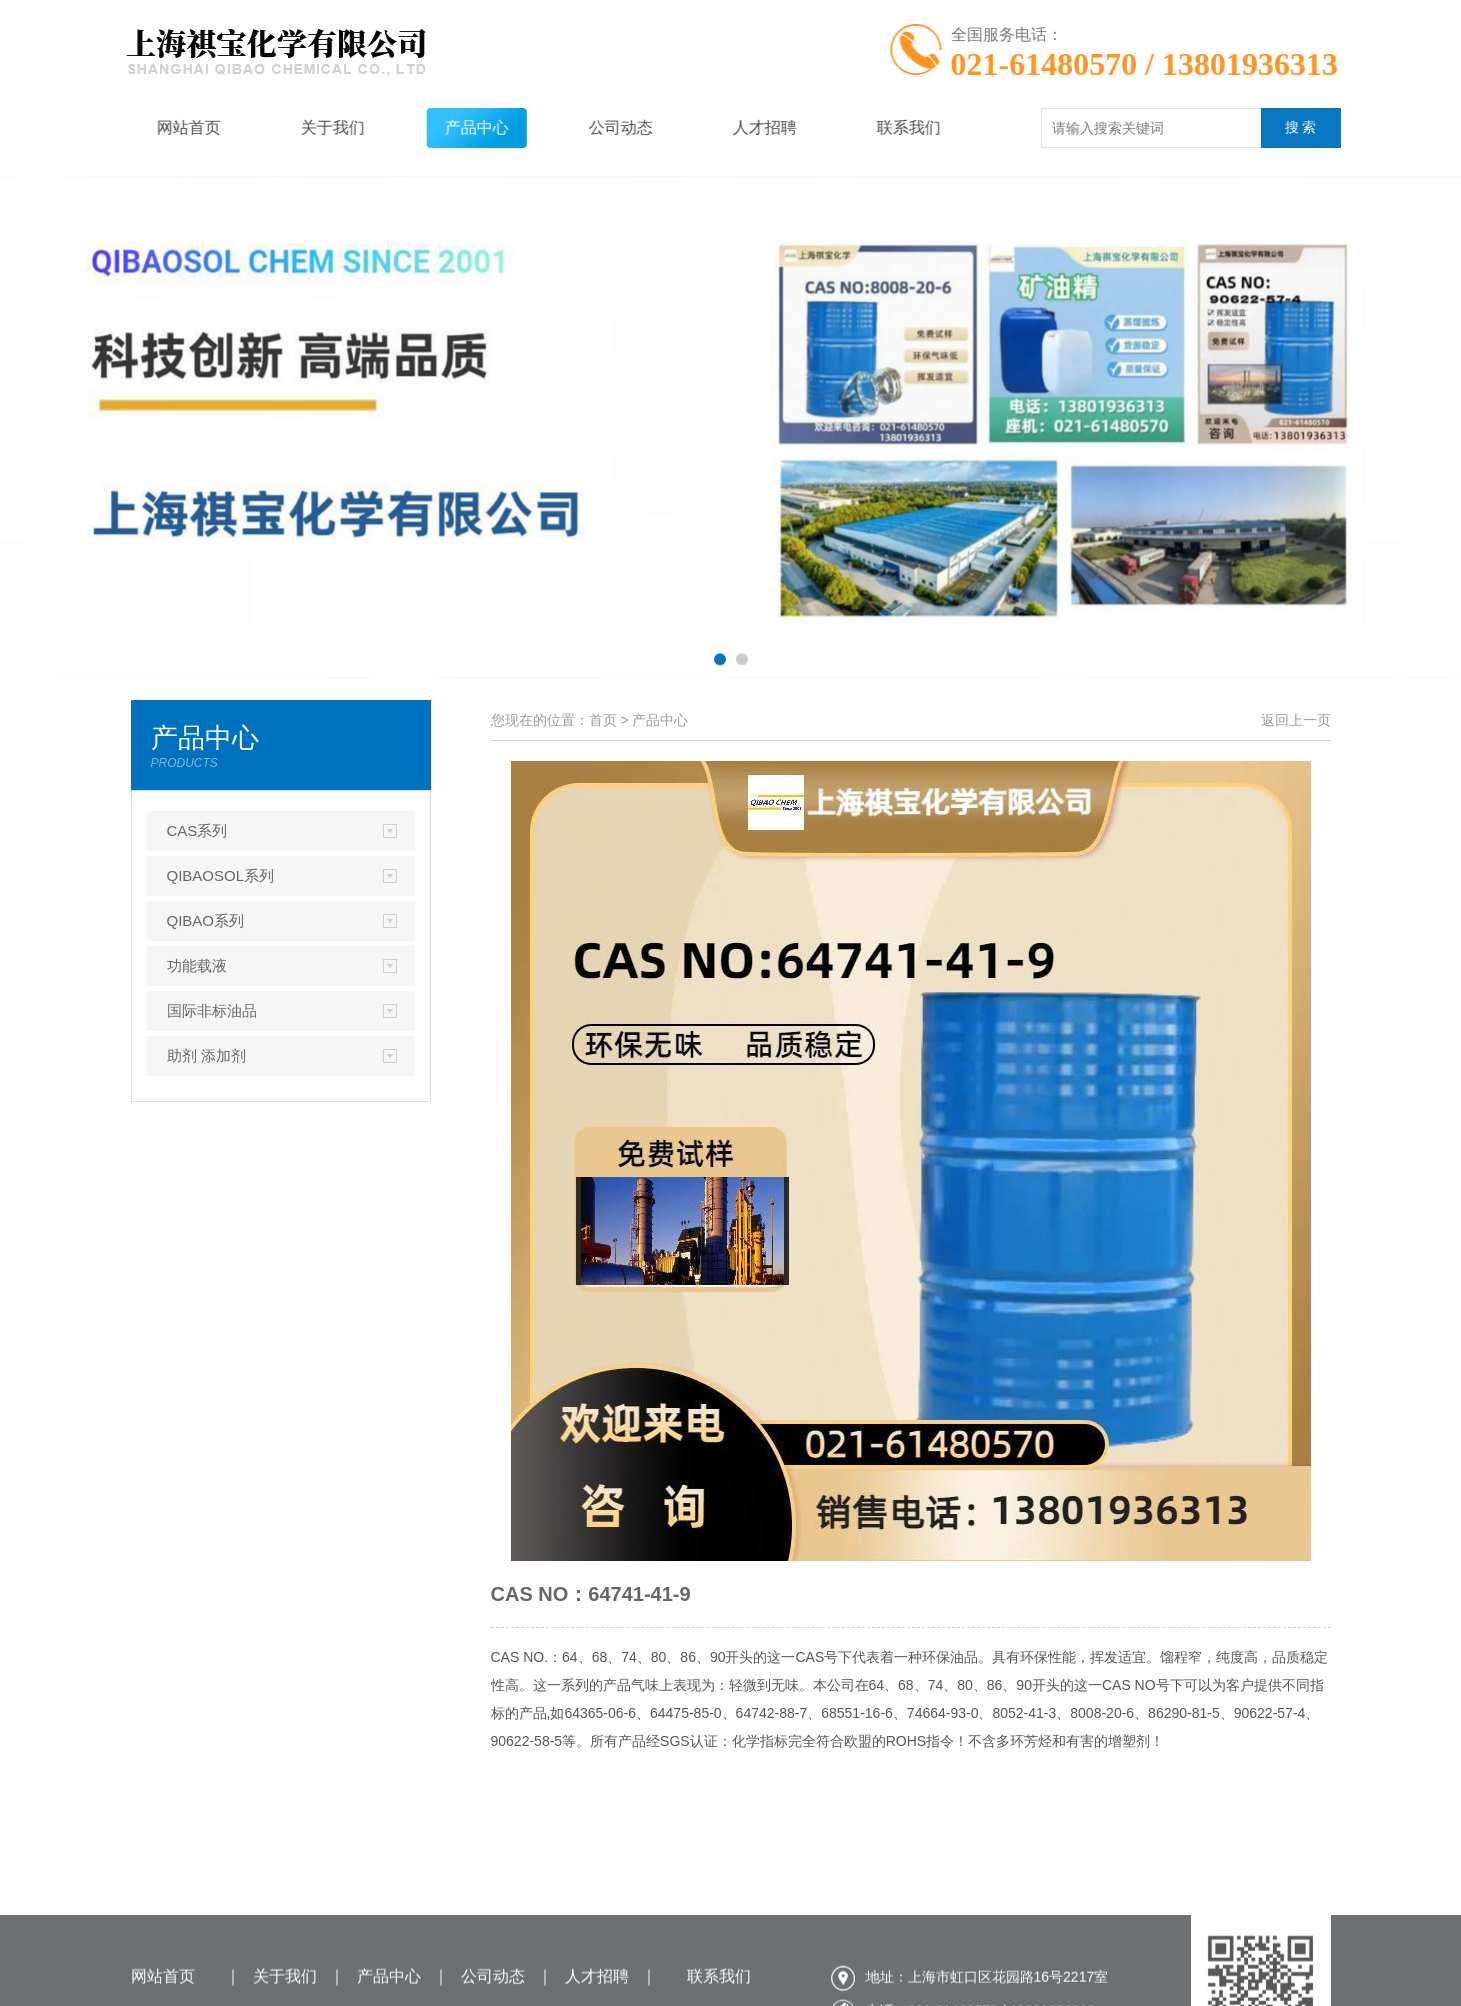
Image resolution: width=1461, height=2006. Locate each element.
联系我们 (877, 127)
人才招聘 (733, 127)
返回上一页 (1296, 720)
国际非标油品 (212, 1010)
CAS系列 (197, 830)
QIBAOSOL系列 (221, 875)
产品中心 (445, 127)
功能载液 (197, 965)
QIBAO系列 (206, 920)
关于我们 (301, 127)
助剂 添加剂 (206, 1055)
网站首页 (157, 127)
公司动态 (589, 127)
